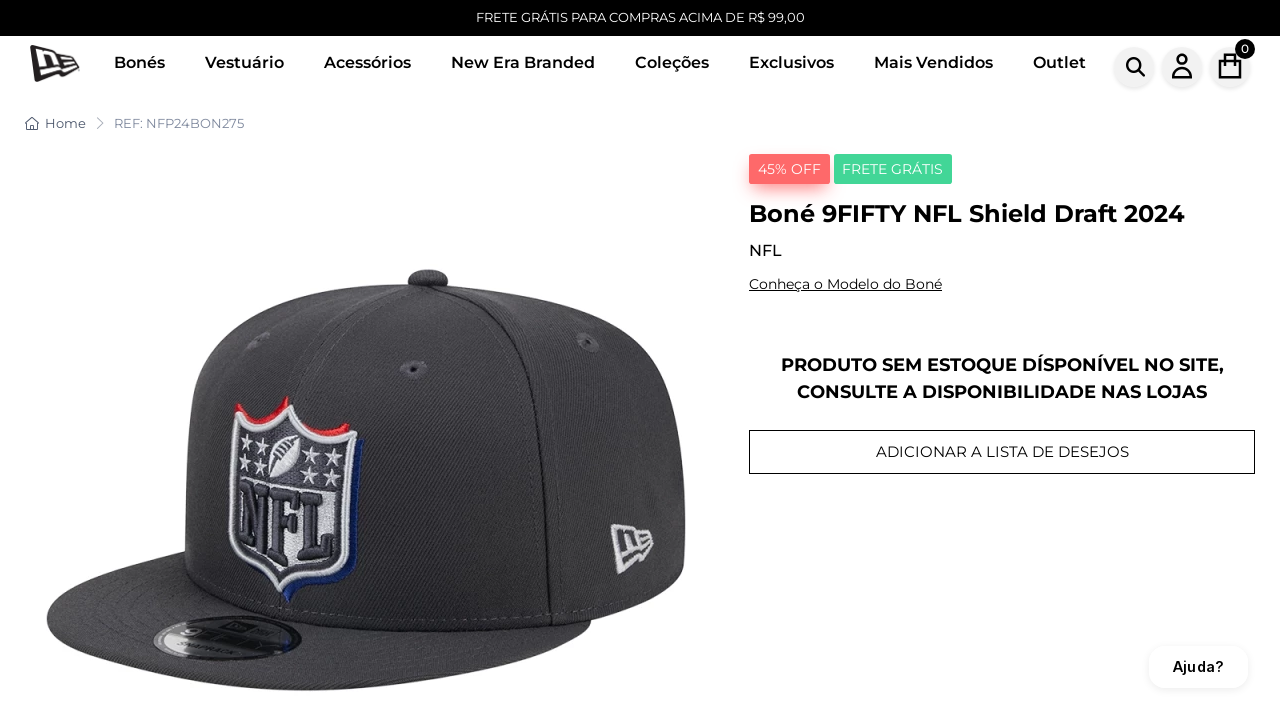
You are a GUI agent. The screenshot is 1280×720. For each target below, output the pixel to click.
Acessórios (367, 62)
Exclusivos (791, 62)
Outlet (1059, 62)
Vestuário (244, 62)
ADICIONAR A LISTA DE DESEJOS (1002, 451)
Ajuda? (1198, 666)
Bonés (139, 62)
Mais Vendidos (933, 62)
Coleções (672, 62)
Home (55, 123)
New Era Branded (523, 62)
